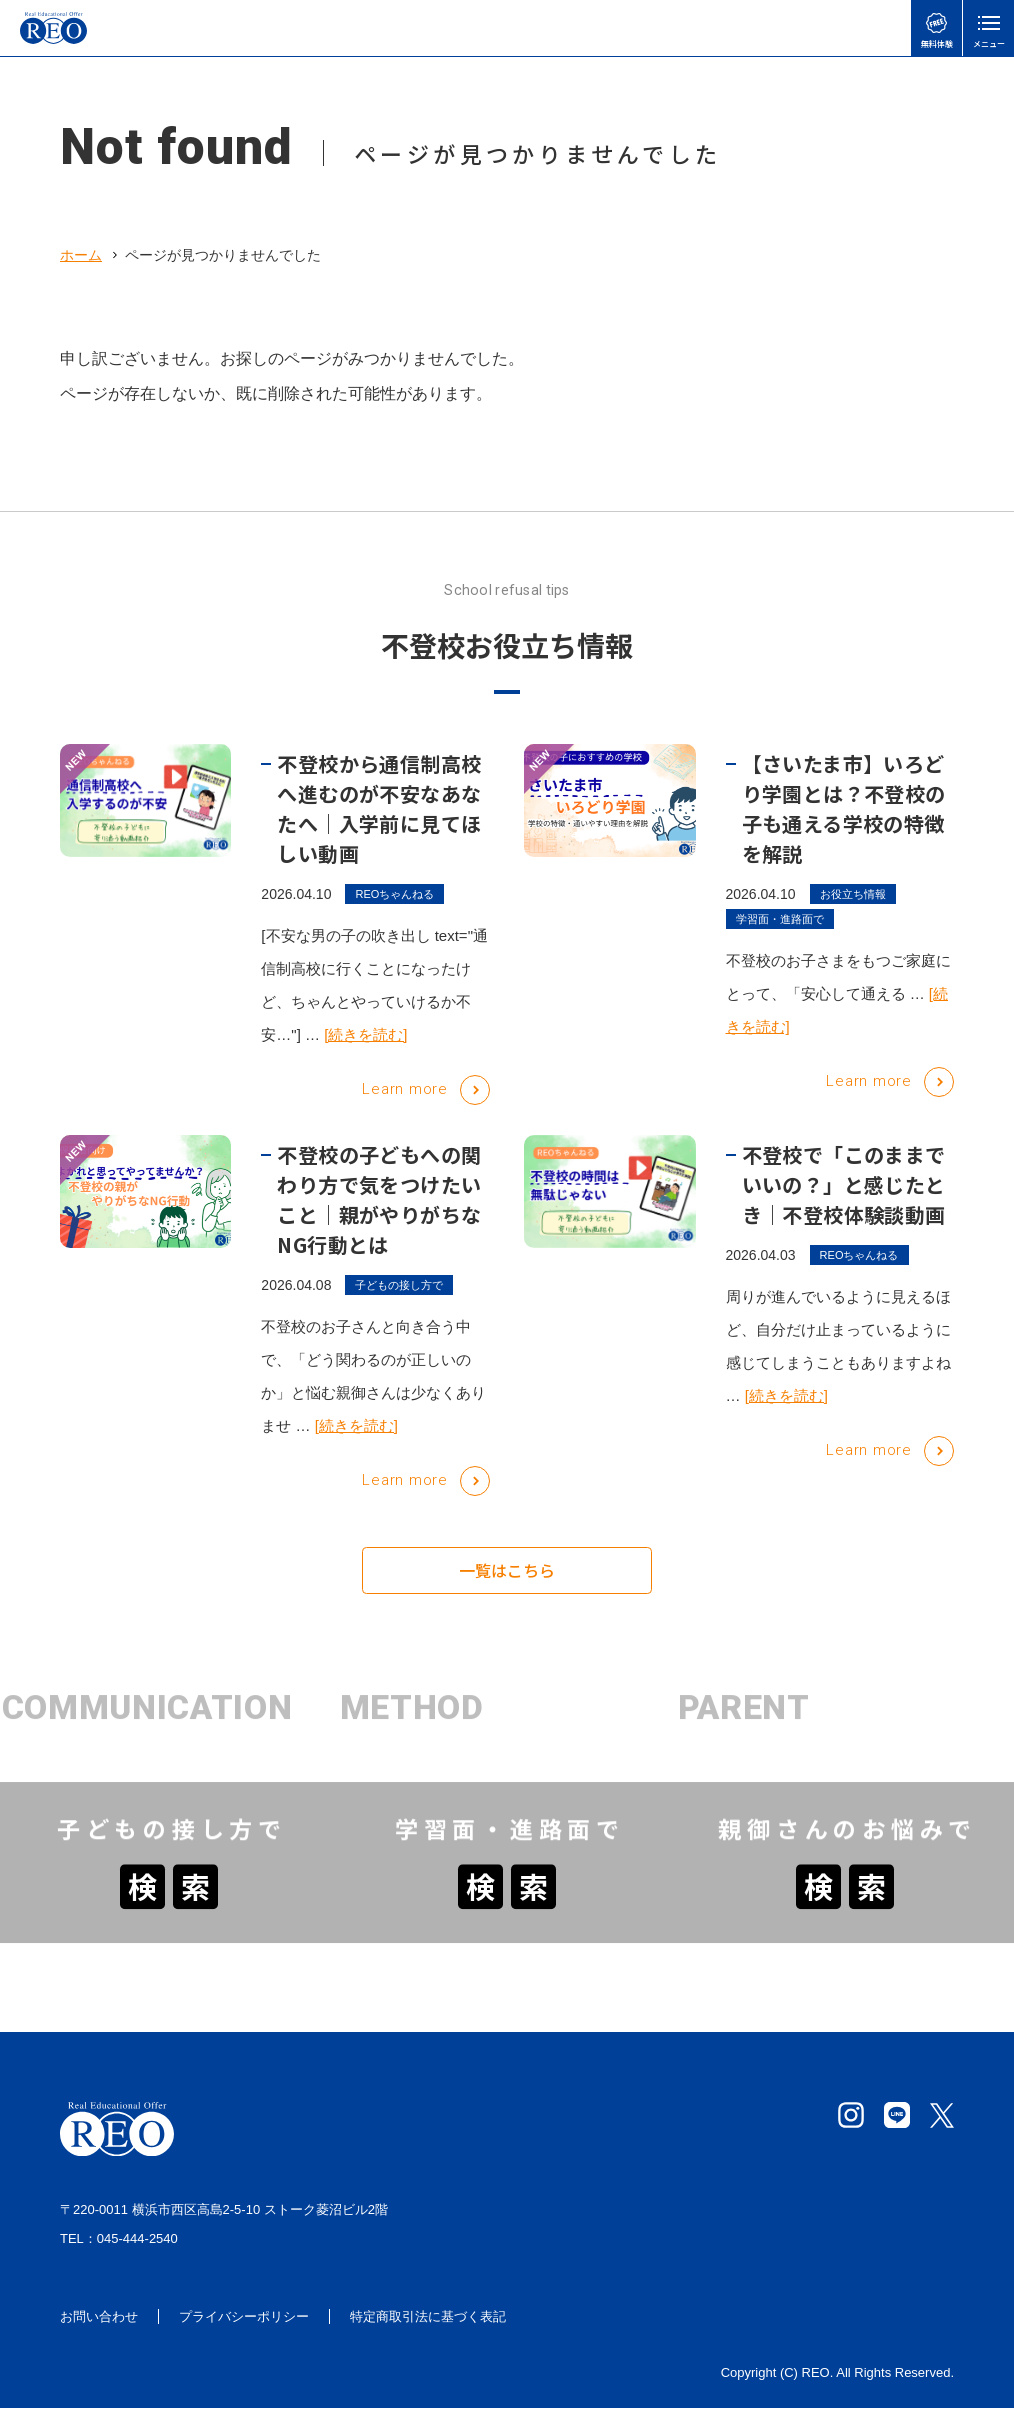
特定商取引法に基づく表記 (428, 2319)
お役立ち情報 (853, 913)
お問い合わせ (99, 2319)
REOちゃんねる (394, 913)
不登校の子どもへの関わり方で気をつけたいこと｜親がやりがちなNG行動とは (379, 1218)
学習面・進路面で (780, 939)
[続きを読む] (365, 1054)
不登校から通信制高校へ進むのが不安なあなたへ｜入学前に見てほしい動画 (379, 827)
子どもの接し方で (399, 1304)
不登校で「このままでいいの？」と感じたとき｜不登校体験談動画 (844, 1203)
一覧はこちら (507, 1579)
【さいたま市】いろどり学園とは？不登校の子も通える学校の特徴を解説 (844, 827)
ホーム (81, 255)
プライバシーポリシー (244, 2319)
